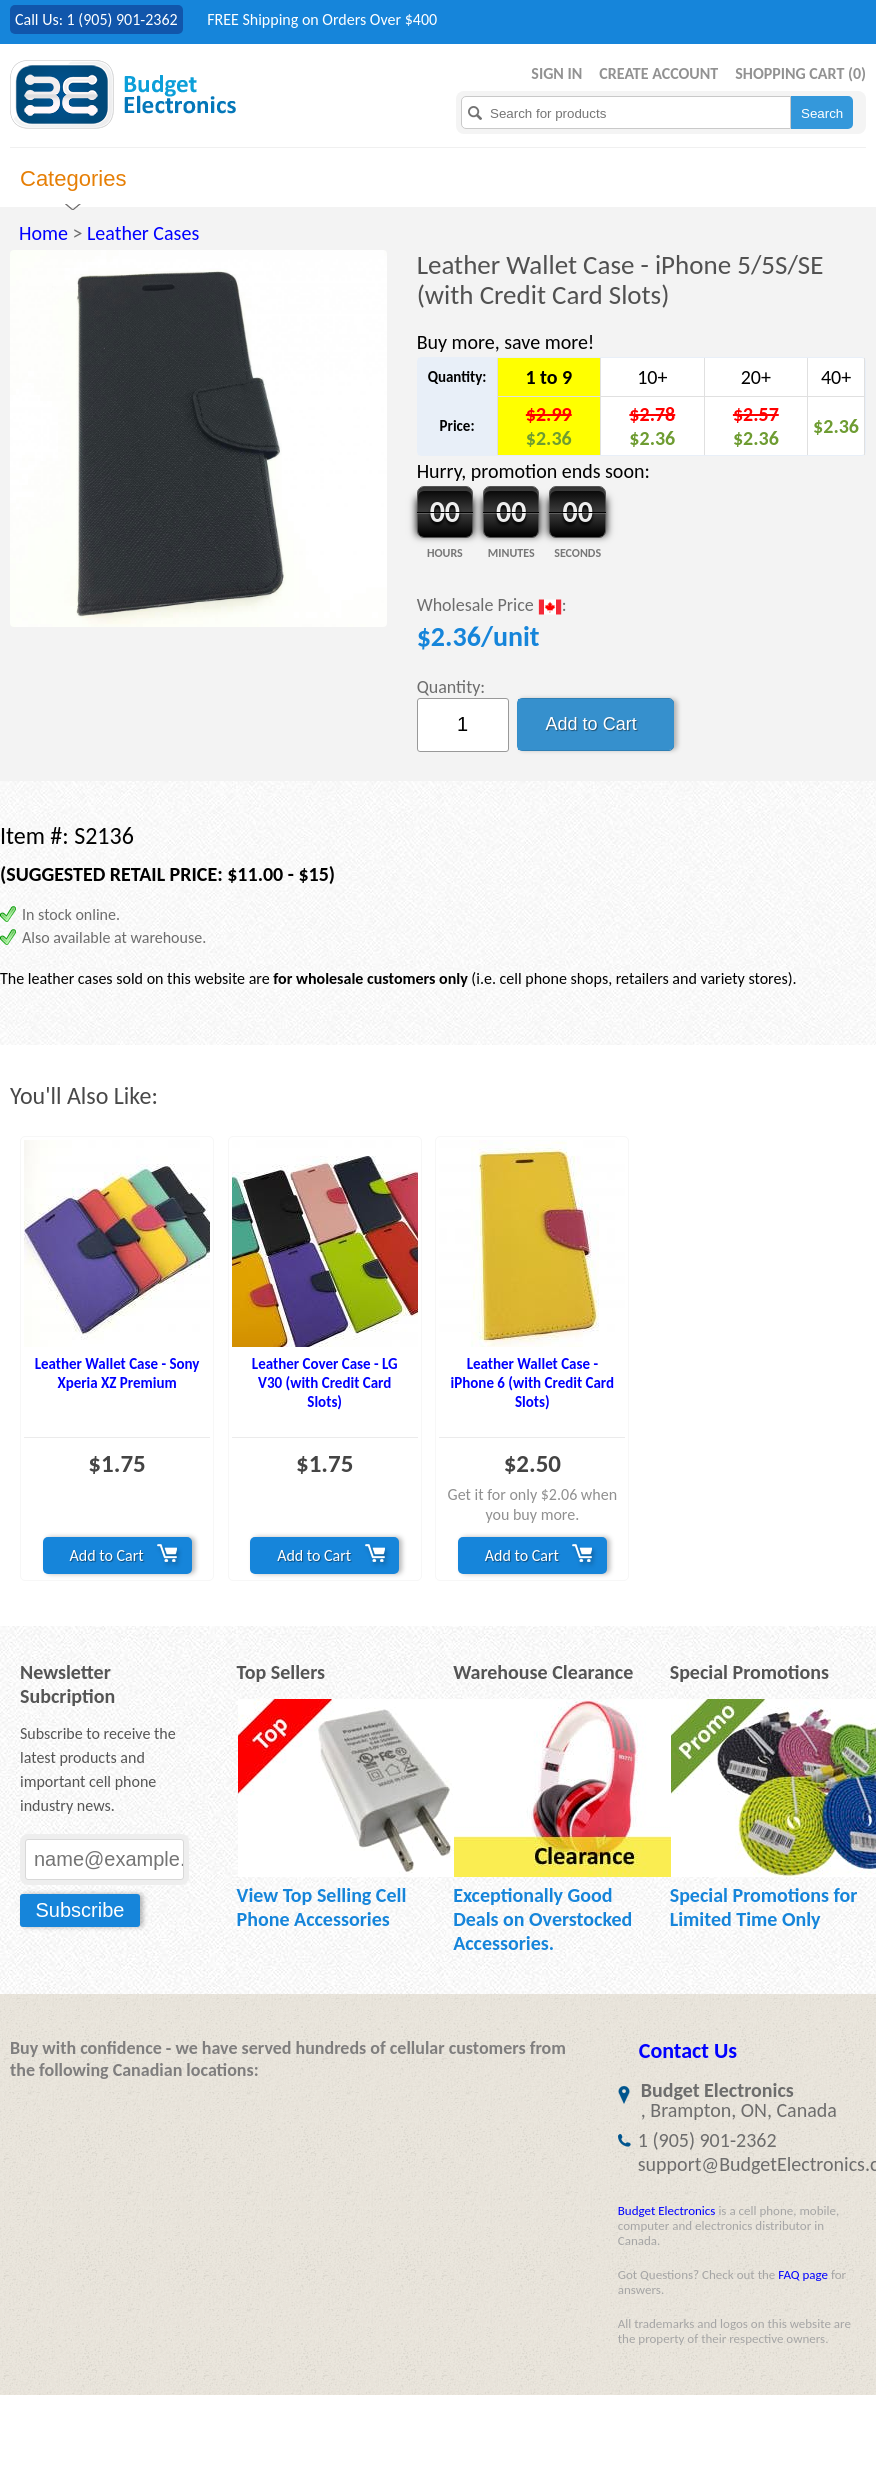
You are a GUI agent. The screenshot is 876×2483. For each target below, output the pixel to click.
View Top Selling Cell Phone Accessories (322, 1907)
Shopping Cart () (800, 73)
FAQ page (803, 2274)
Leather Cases (143, 233)
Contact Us (688, 2050)
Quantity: (451, 687)
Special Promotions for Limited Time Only (764, 1907)
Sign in (556, 73)
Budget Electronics (667, 2210)
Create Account (658, 73)
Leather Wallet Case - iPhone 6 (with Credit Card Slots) (532, 1383)
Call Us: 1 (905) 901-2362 (96, 19)
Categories (73, 178)
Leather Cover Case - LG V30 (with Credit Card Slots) (325, 1383)
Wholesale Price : (492, 606)
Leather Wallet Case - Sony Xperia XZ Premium (117, 1373)
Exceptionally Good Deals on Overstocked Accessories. (542, 1919)
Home (43, 233)
